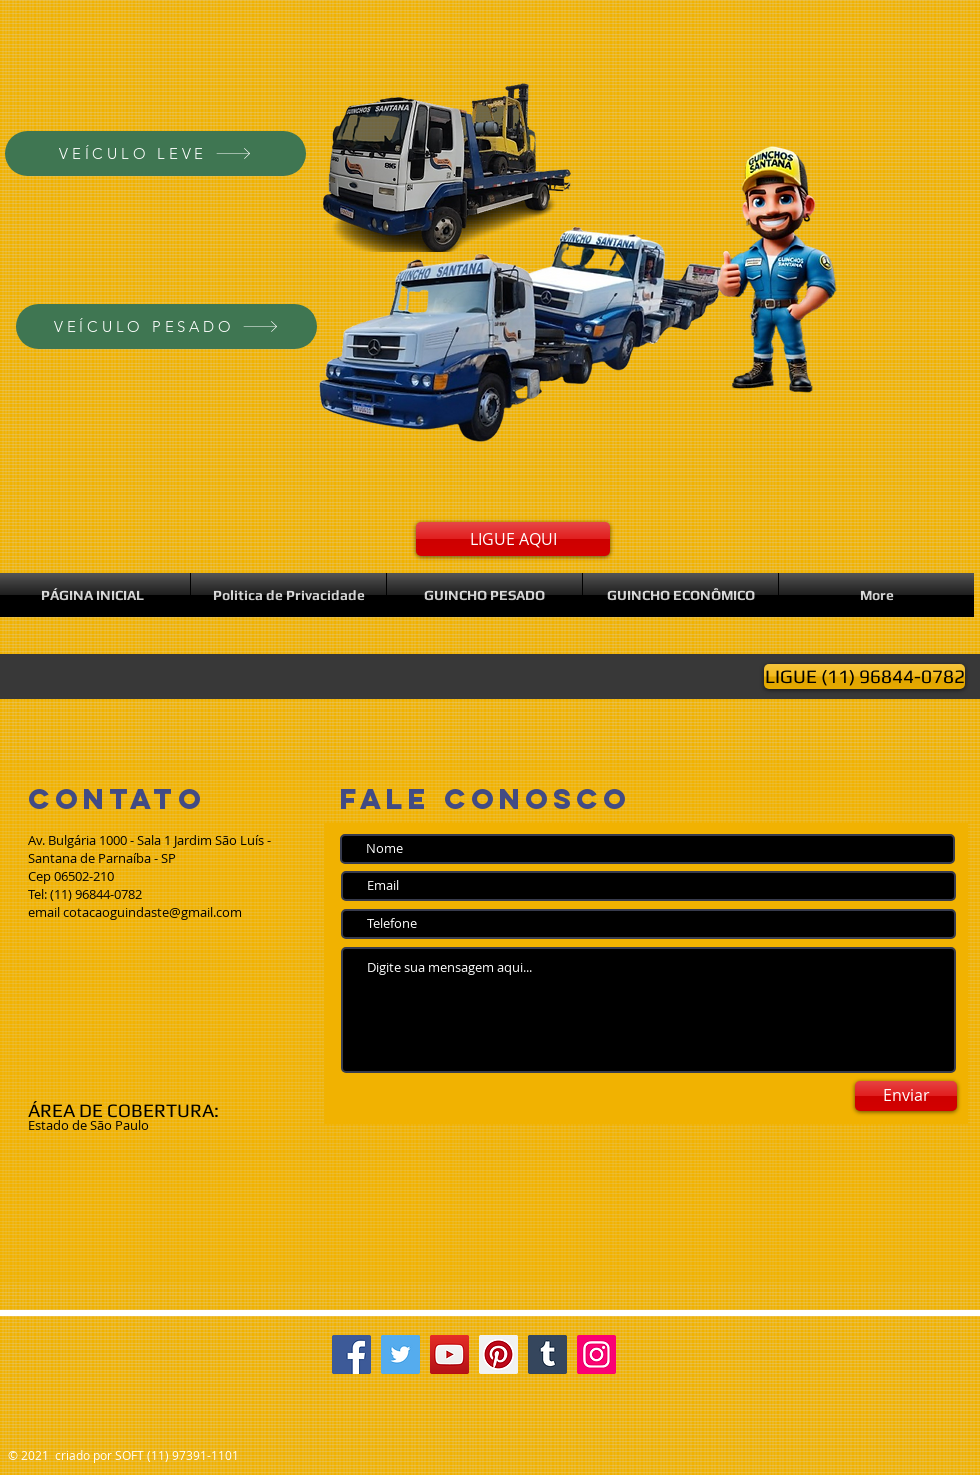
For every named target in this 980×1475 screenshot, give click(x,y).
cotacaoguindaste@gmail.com (152, 912)
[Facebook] (351, 1354)
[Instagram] (596, 1354)
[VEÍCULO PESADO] (166, 326)
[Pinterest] (498, 1354)
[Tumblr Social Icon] (547, 1354)
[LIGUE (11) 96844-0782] (864, 676)
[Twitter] (400, 1354)
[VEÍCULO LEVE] (155, 153)
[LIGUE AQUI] (513, 539)
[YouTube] (449, 1354)
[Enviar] (906, 1096)
